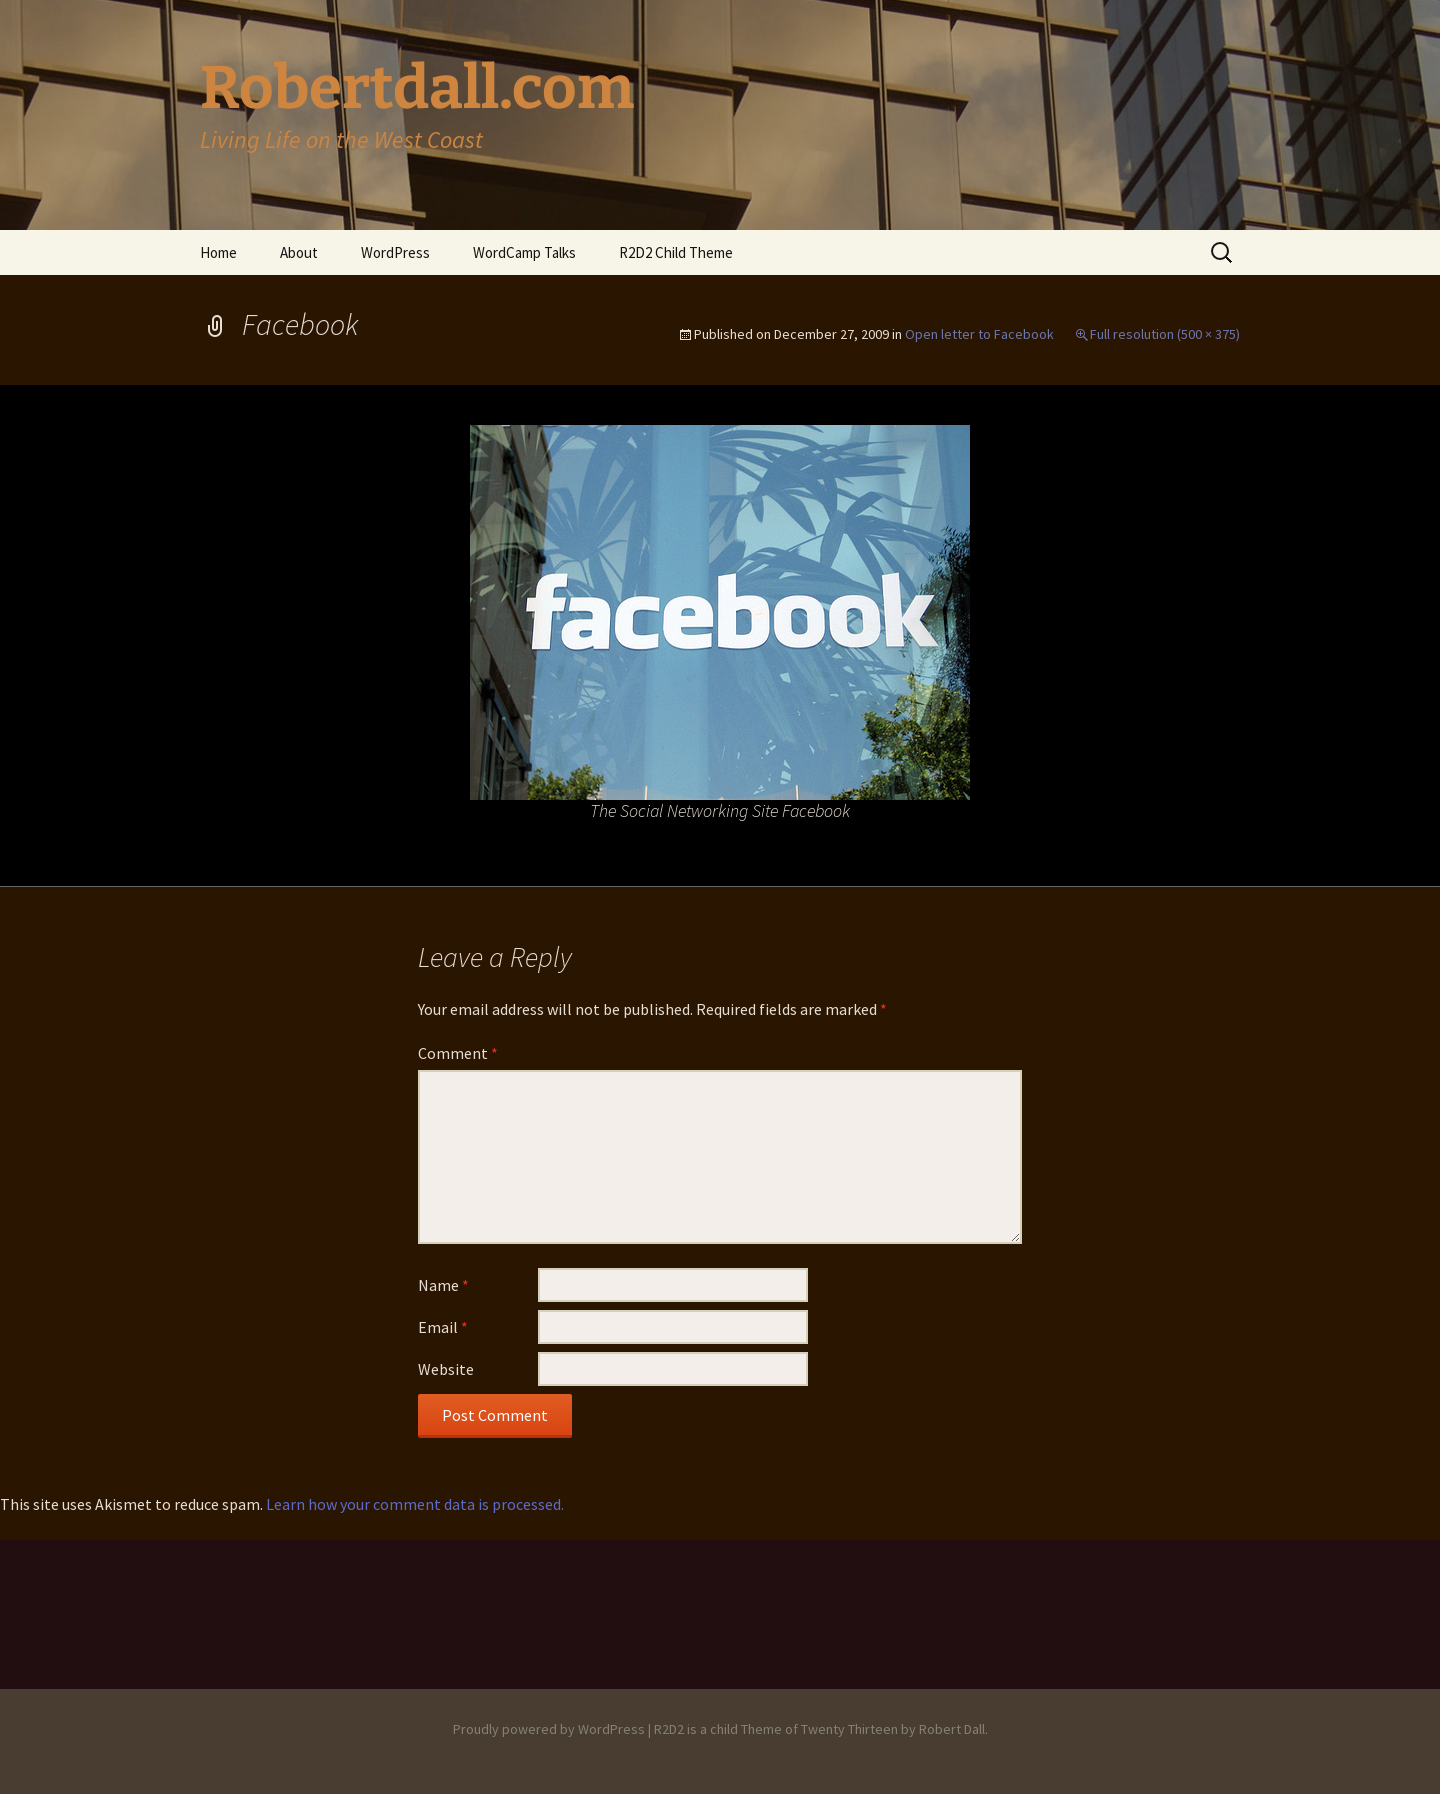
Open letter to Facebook (979, 334)
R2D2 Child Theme (676, 252)
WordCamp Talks (524, 252)
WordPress (395, 252)
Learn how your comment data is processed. (415, 1504)
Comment (458, 1053)
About (299, 252)
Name (443, 1285)
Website (446, 1369)
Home (218, 252)
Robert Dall (952, 1729)
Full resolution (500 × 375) (1165, 334)
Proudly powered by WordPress (549, 1729)
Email (443, 1327)
